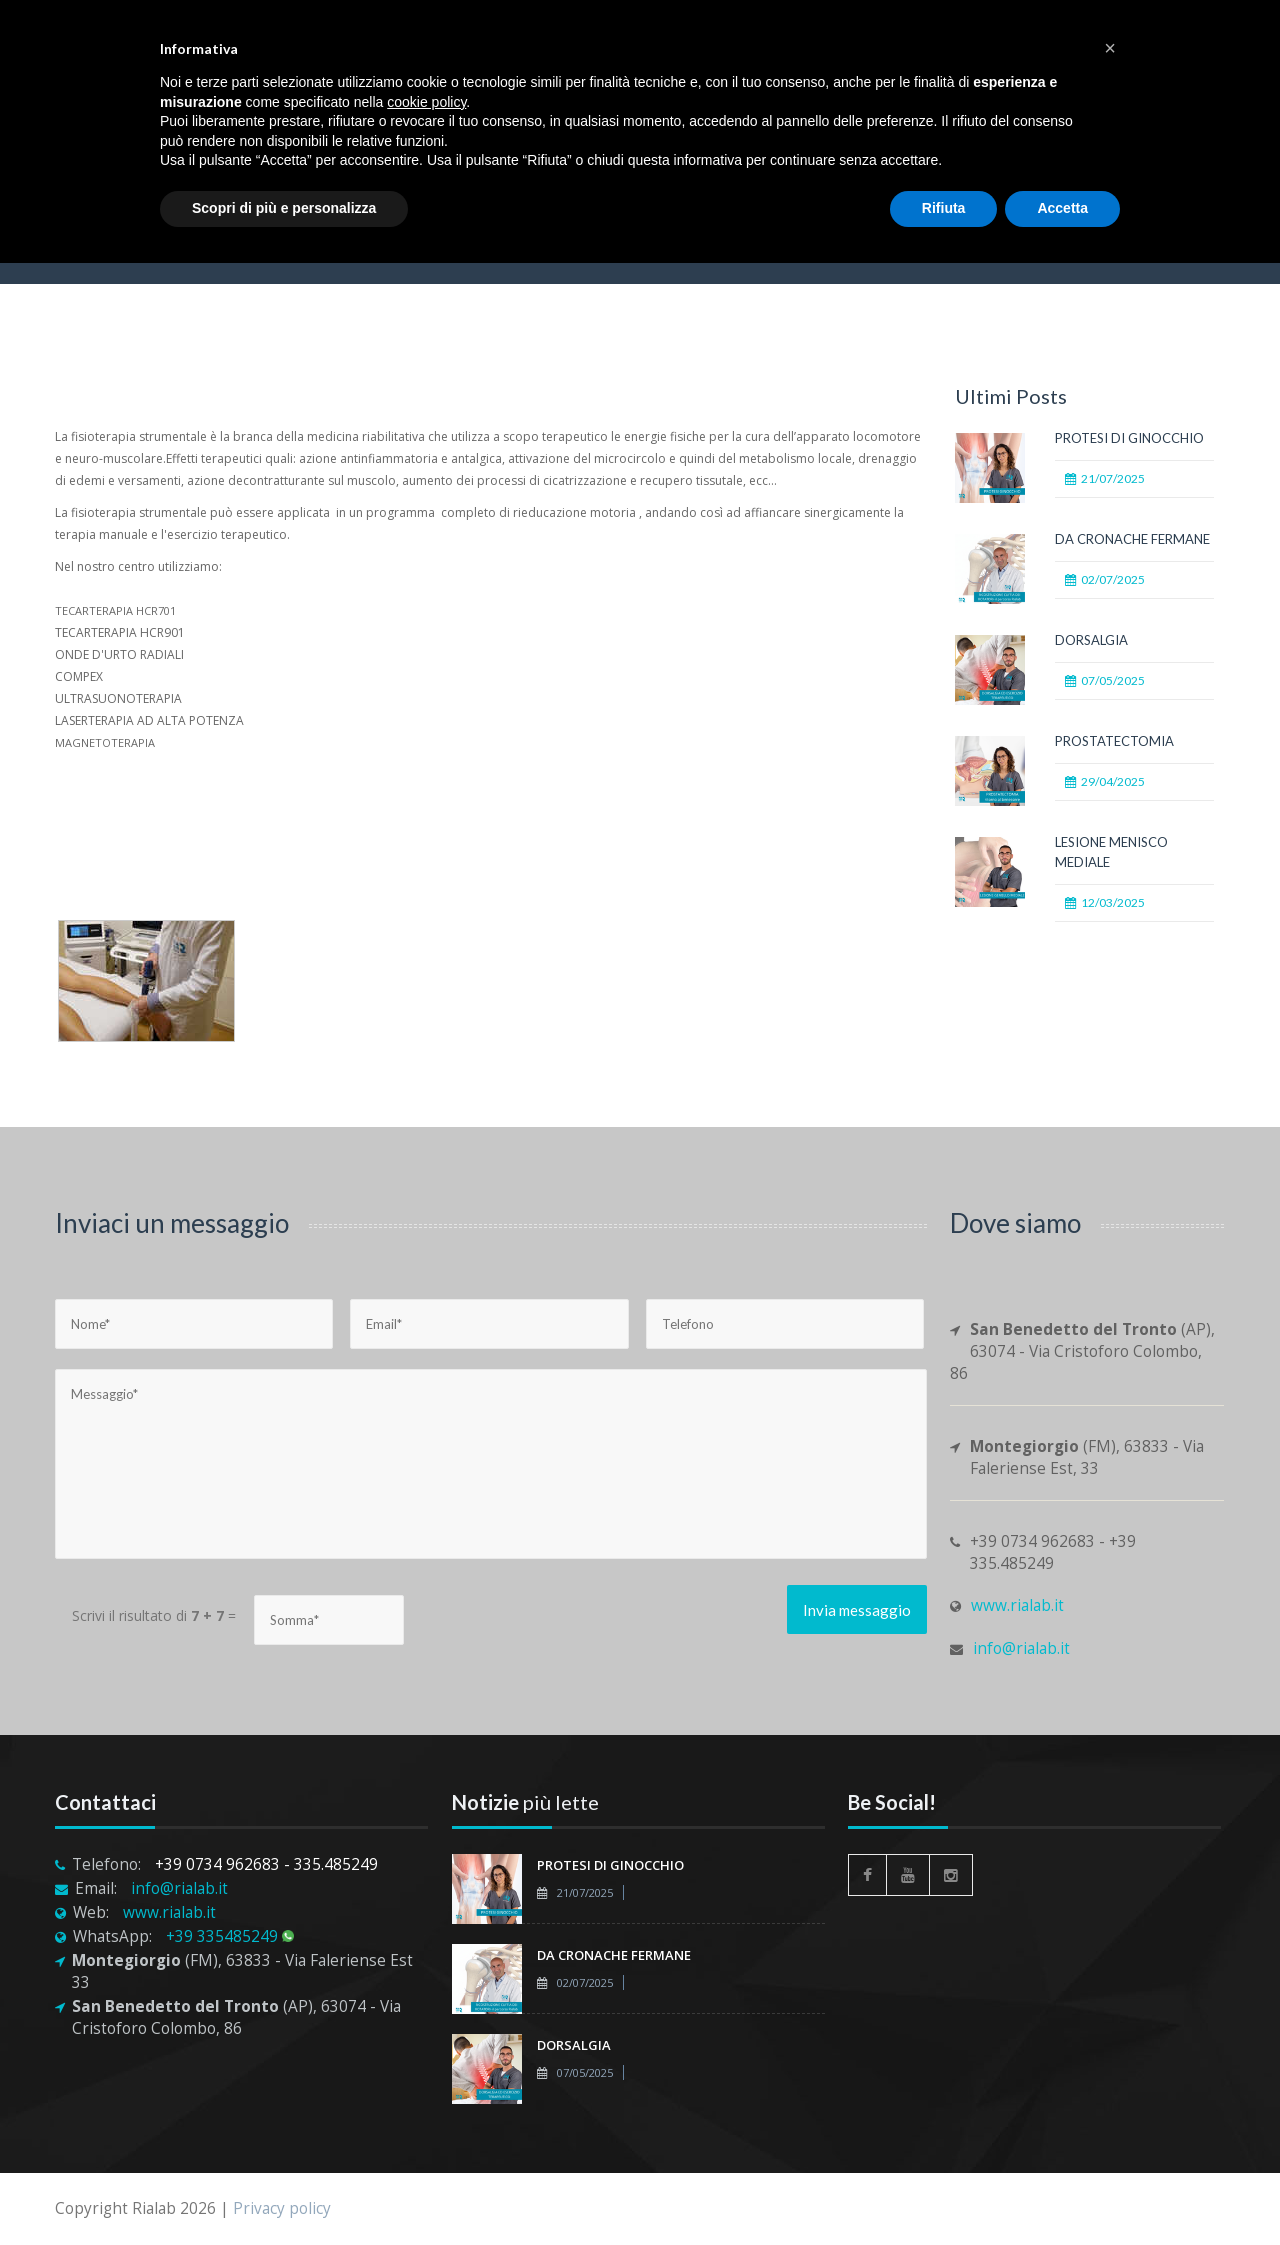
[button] (1110, 48)
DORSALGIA (1091, 640)
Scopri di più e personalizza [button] (284, 208)
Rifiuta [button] (944, 208)
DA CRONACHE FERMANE (1132, 539)
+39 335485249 (230, 1936)
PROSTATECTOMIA (1114, 741)
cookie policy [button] (426, 102)
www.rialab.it (1017, 1605)
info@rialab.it (1021, 1648)
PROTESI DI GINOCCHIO (1129, 438)
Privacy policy (282, 2208)
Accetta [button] (1062, 208)
